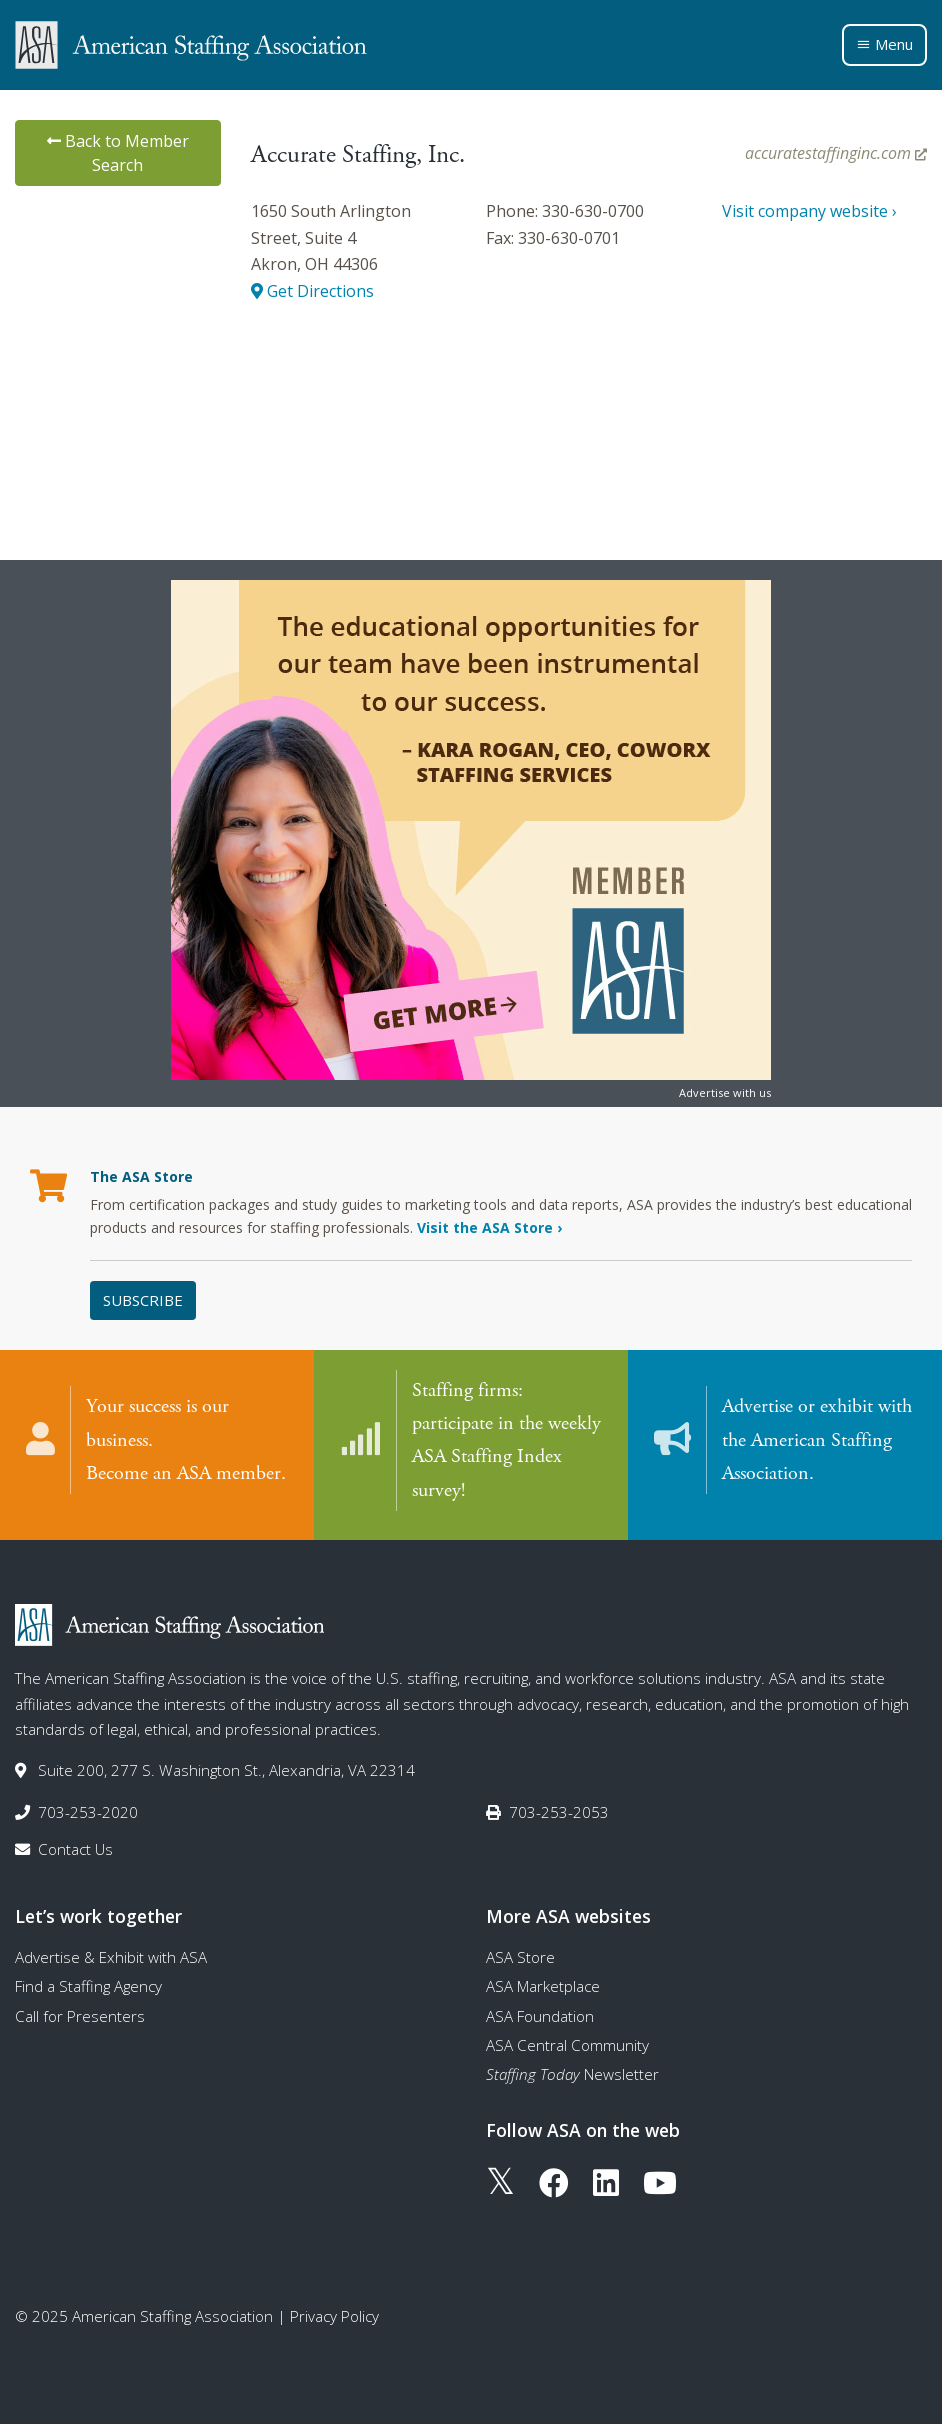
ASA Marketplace (543, 1985)
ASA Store (520, 1955)
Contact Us (75, 1847)
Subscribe (143, 1300)
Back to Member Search (118, 153)
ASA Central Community (567, 2043)
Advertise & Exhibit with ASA (111, 1955)
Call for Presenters (80, 2014)
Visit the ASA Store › (489, 1227)
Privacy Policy (334, 2315)
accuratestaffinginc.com (836, 153)
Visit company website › (809, 211)
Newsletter (572, 2073)
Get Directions (312, 291)
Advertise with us (725, 1092)
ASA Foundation (540, 2014)
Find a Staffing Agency (88, 1985)
